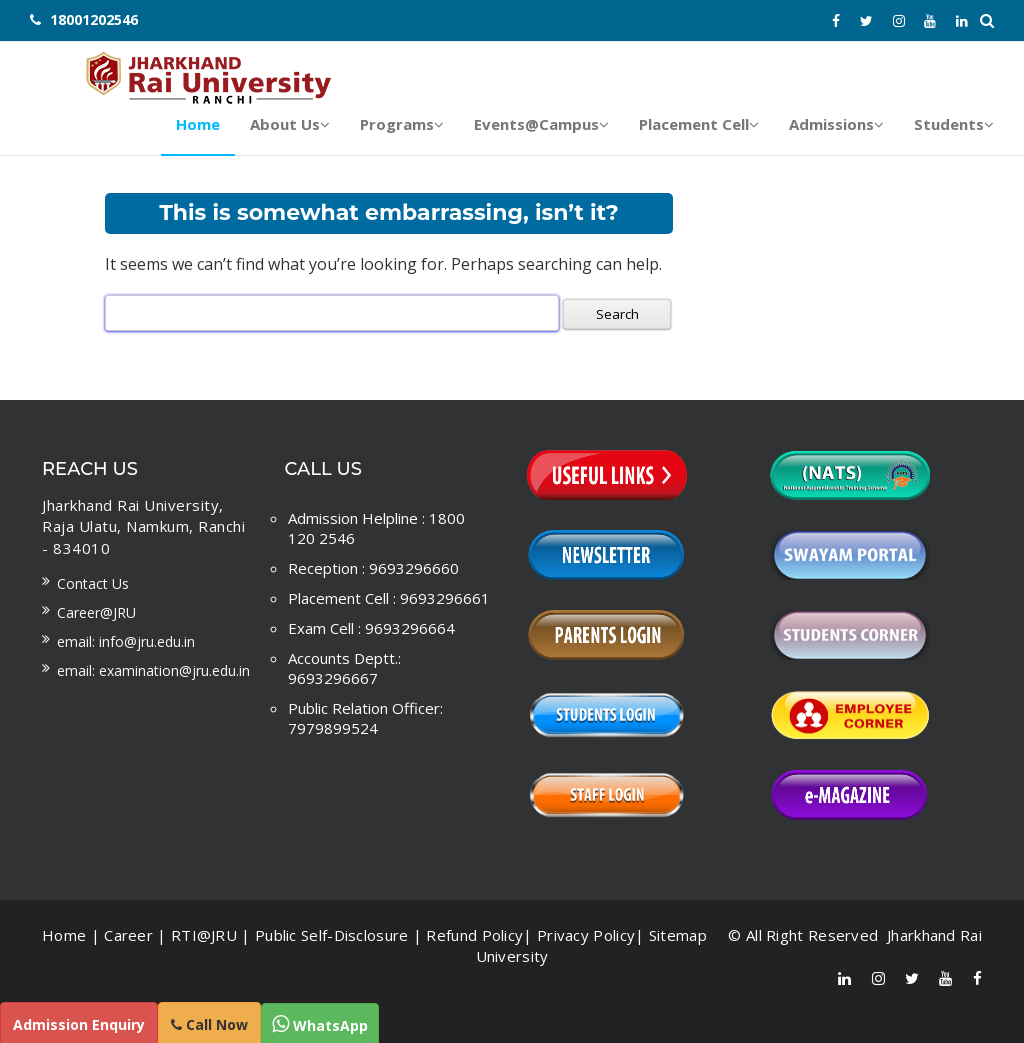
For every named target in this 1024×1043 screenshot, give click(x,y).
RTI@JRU (204, 933)
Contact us (93, 582)
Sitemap (678, 933)
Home (64, 933)
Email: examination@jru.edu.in (153, 669)
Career (128, 933)
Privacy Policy (586, 933)
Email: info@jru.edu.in (126, 640)
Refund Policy (474, 933)
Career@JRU (96, 611)
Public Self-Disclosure (332, 933)
